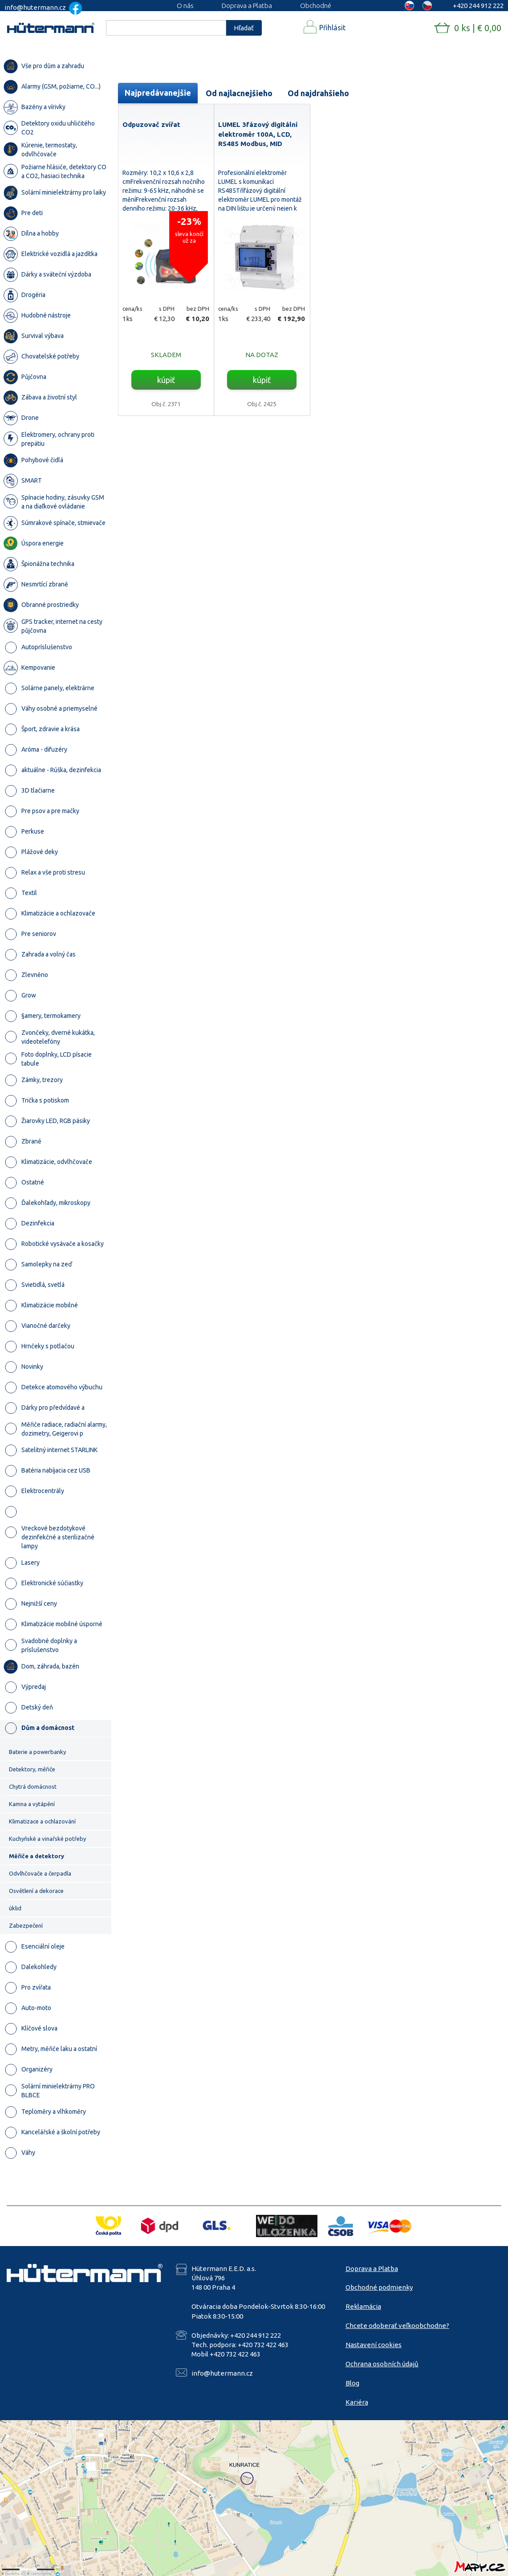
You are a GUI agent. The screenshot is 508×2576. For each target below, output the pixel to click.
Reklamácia (363, 2306)
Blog (352, 2383)
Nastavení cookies (373, 2344)
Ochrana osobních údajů (382, 2364)
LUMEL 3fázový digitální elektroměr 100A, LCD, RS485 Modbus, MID (257, 134)
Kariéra (356, 2402)
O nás (185, 5)
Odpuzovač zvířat (151, 124)
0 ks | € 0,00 (477, 28)
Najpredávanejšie (158, 92)
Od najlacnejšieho (239, 93)
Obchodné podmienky (379, 2287)
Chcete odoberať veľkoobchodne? (397, 2325)
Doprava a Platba (247, 5)
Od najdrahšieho (318, 93)
